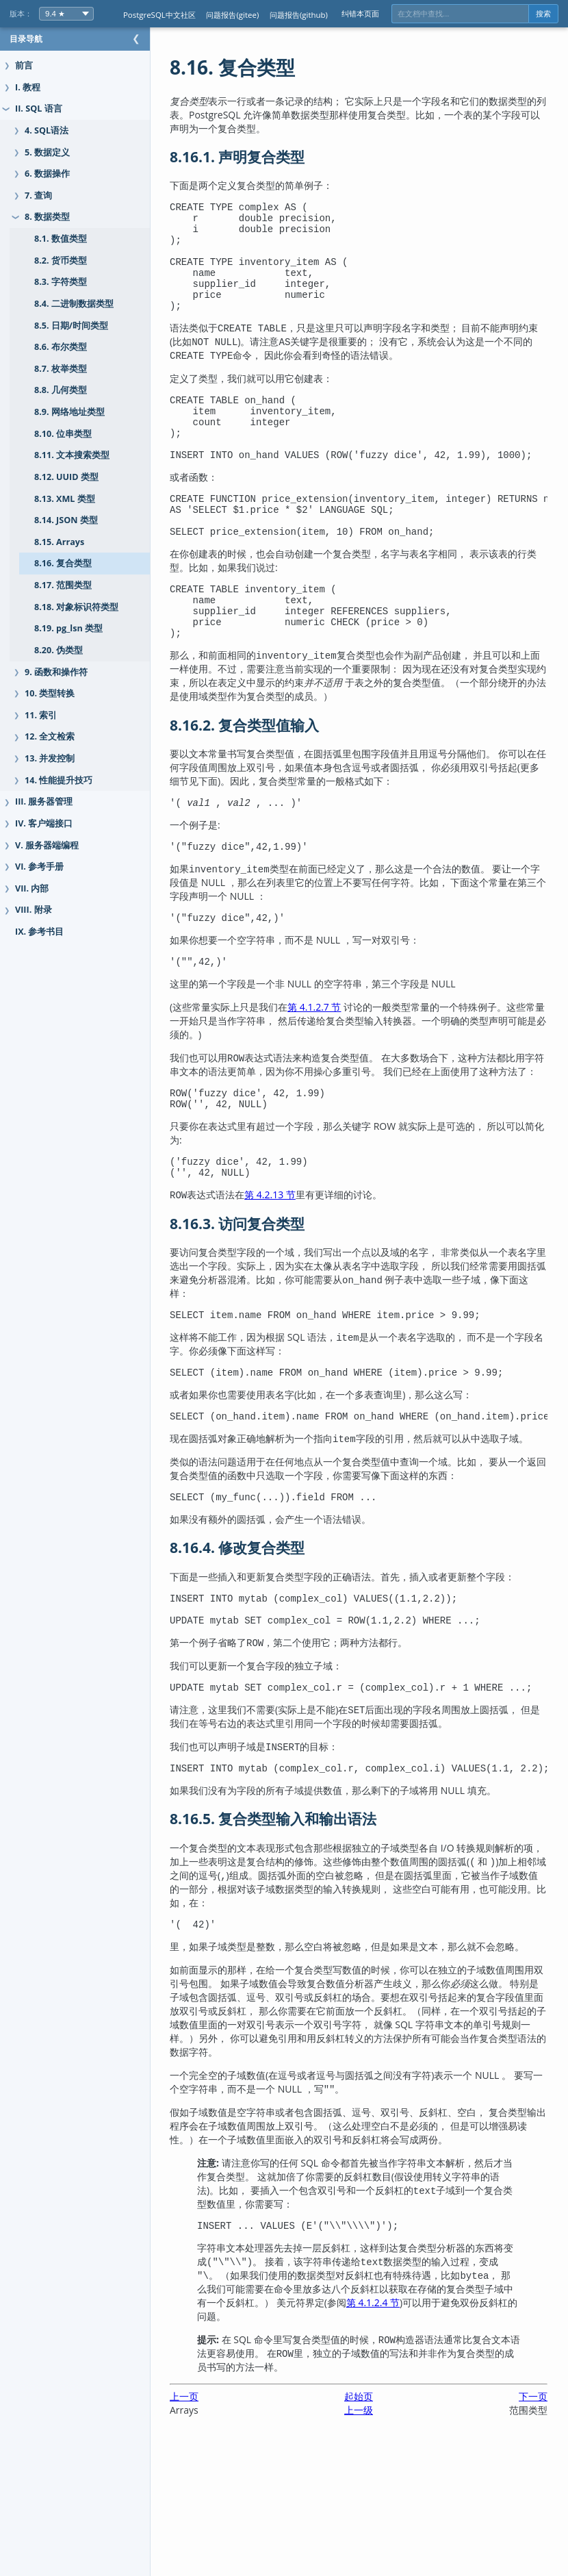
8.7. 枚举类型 (60, 369)
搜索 (543, 14)
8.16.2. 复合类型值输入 (271, 776)
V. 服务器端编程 (47, 845)
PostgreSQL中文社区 (159, 15)
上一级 (372, 2541)
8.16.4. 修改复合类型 (264, 1650)
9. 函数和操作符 (56, 672)
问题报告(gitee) (232, 15)
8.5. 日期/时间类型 (71, 325)
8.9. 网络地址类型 (69, 412)
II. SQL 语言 (38, 108)
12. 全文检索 (50, 736)
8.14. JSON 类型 (66, 520)
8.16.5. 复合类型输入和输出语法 (300, 1932)
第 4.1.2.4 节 (486, 2433)
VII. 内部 (32, 888)
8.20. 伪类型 (58, 650)
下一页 (533, 2527)
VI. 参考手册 (39, 866)
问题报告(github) (299, 15)
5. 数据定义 (47, 152)
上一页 (211, 2527)
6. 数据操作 (47, 173)
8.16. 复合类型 (63, 563)
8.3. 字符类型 (60, 282)
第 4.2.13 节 (297, 1276)
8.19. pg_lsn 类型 (68, 628)
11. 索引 (41, 715)
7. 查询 (38, 195)
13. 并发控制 (50, 758)
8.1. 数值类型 (60, 238)
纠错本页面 (360, 13)
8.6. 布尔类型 (60, 347)
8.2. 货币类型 (60, 260)
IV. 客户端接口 (44, 823)
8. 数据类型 (47, 217)
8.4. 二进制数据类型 (74, 304)
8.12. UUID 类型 (66, 477)
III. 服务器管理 (44, 801)
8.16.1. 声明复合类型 (264, 156)
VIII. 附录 (33, 910)
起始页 (372, 2527)
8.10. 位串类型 (63, 434)
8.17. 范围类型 (63, 585)
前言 (24, 65)
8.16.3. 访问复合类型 (264, 1305)
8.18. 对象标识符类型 (76, 607)
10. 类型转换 (50, 693)
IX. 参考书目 (39, 931)
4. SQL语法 (46, 130)
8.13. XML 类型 (64, 499)
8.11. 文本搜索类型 (71, 455)
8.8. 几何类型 (60, 390)
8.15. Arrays (59, 542)
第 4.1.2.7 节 (341, 1066)
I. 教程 (27, 87)
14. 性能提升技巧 (58, 780)
